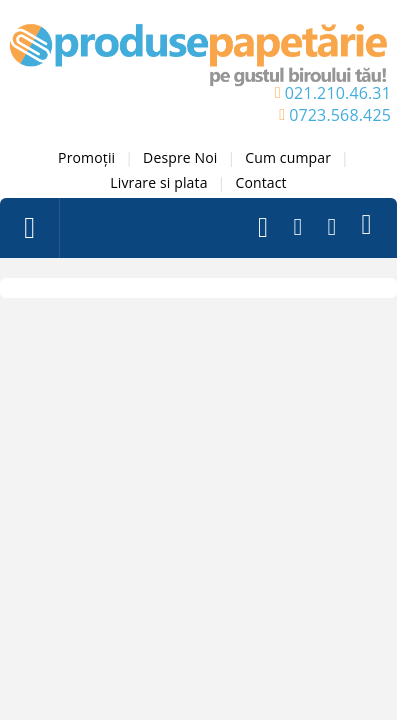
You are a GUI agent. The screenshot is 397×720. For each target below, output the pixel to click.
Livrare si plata (158, 182)
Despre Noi (180, 157)
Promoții (86, 157)
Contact (260, 182)
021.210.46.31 (338, 93)
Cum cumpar (288, 157)
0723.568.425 (340, 115)
